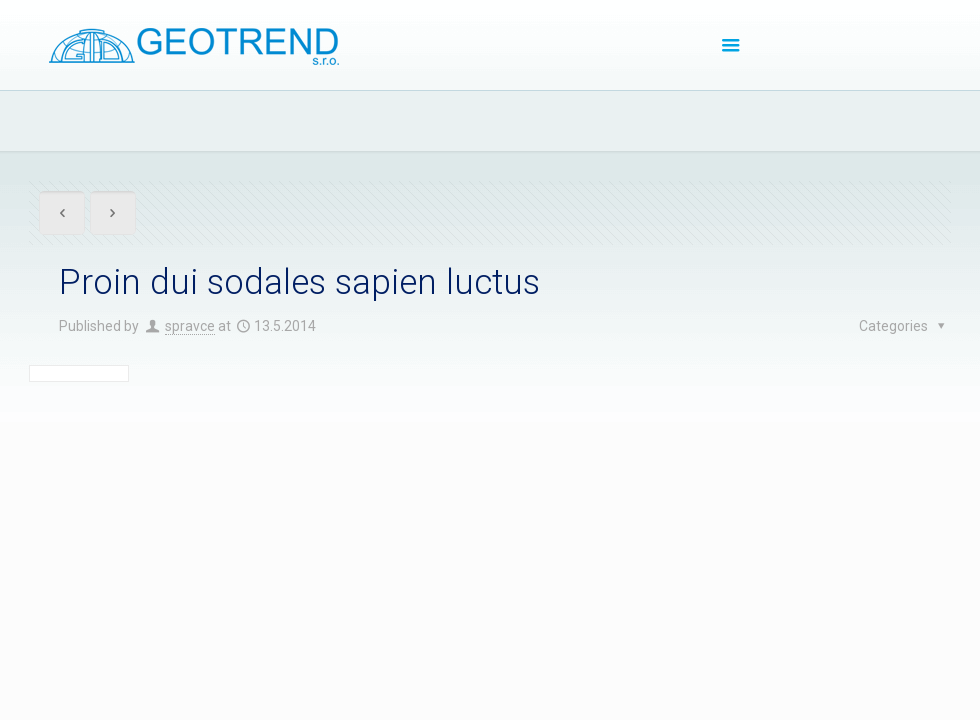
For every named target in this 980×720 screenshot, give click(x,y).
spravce (190, 326)
